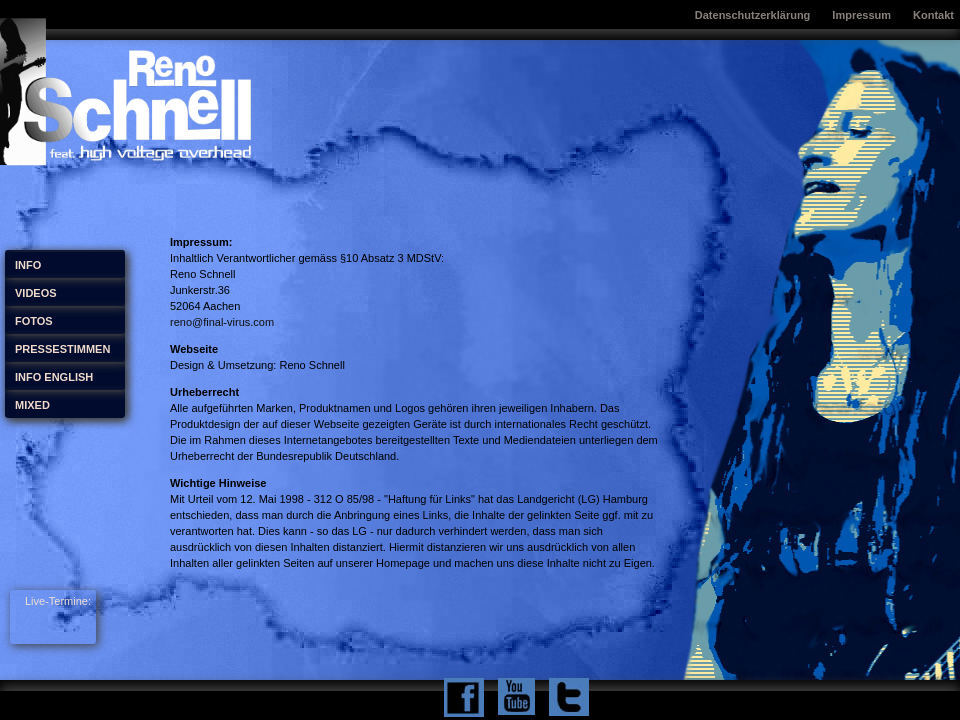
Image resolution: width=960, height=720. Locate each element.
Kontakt (933, 15)
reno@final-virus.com (222, 322)
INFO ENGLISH (54, 377)
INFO (28, 265)
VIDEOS (36, 293)
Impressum (861, 15)
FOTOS (34, 321)
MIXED (32, 405)
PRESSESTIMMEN (62, 349)
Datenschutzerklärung (753, 15)
